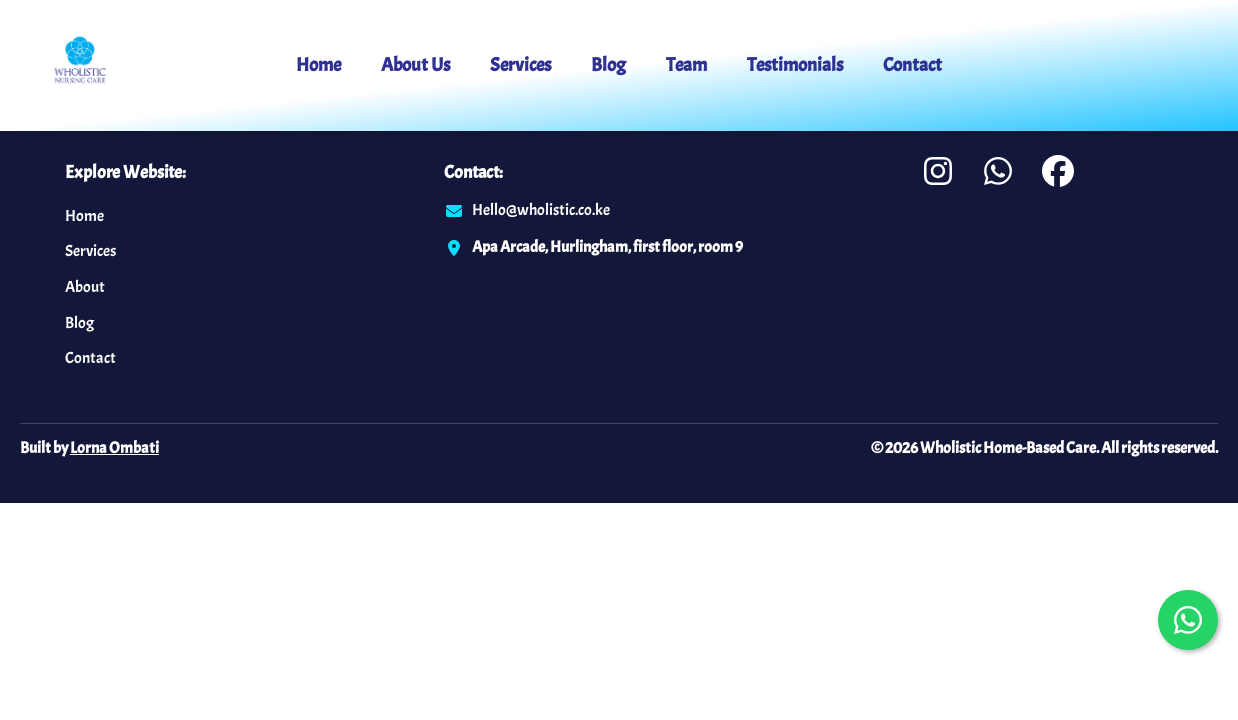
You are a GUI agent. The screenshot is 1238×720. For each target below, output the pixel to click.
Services (520, 65)
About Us (415, 65)
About (85, 287)
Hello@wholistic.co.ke (541, 210)
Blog (608, 65)
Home (318, 65)
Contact (912, 65)
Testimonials (795, 65)
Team (686, 65)
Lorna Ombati (114, 448)
